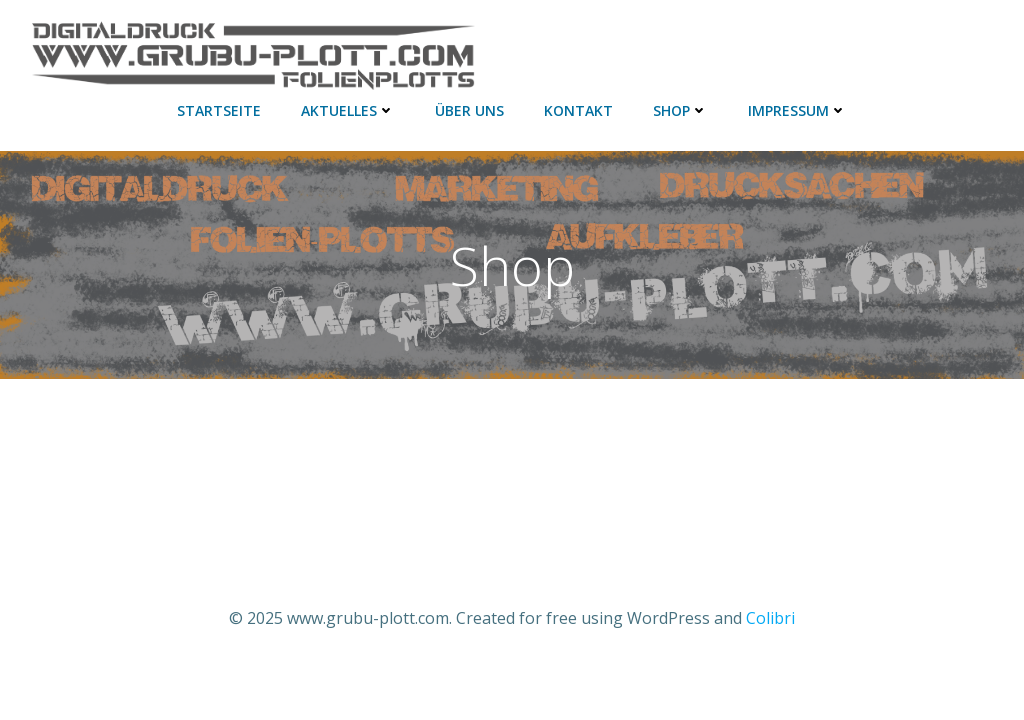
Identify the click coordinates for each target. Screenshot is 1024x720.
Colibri (770, 618)
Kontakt (578, 110)
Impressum (797, 110)
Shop (680, 110)
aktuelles (348, 110)
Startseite (219, 110)
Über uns (469, 110)
